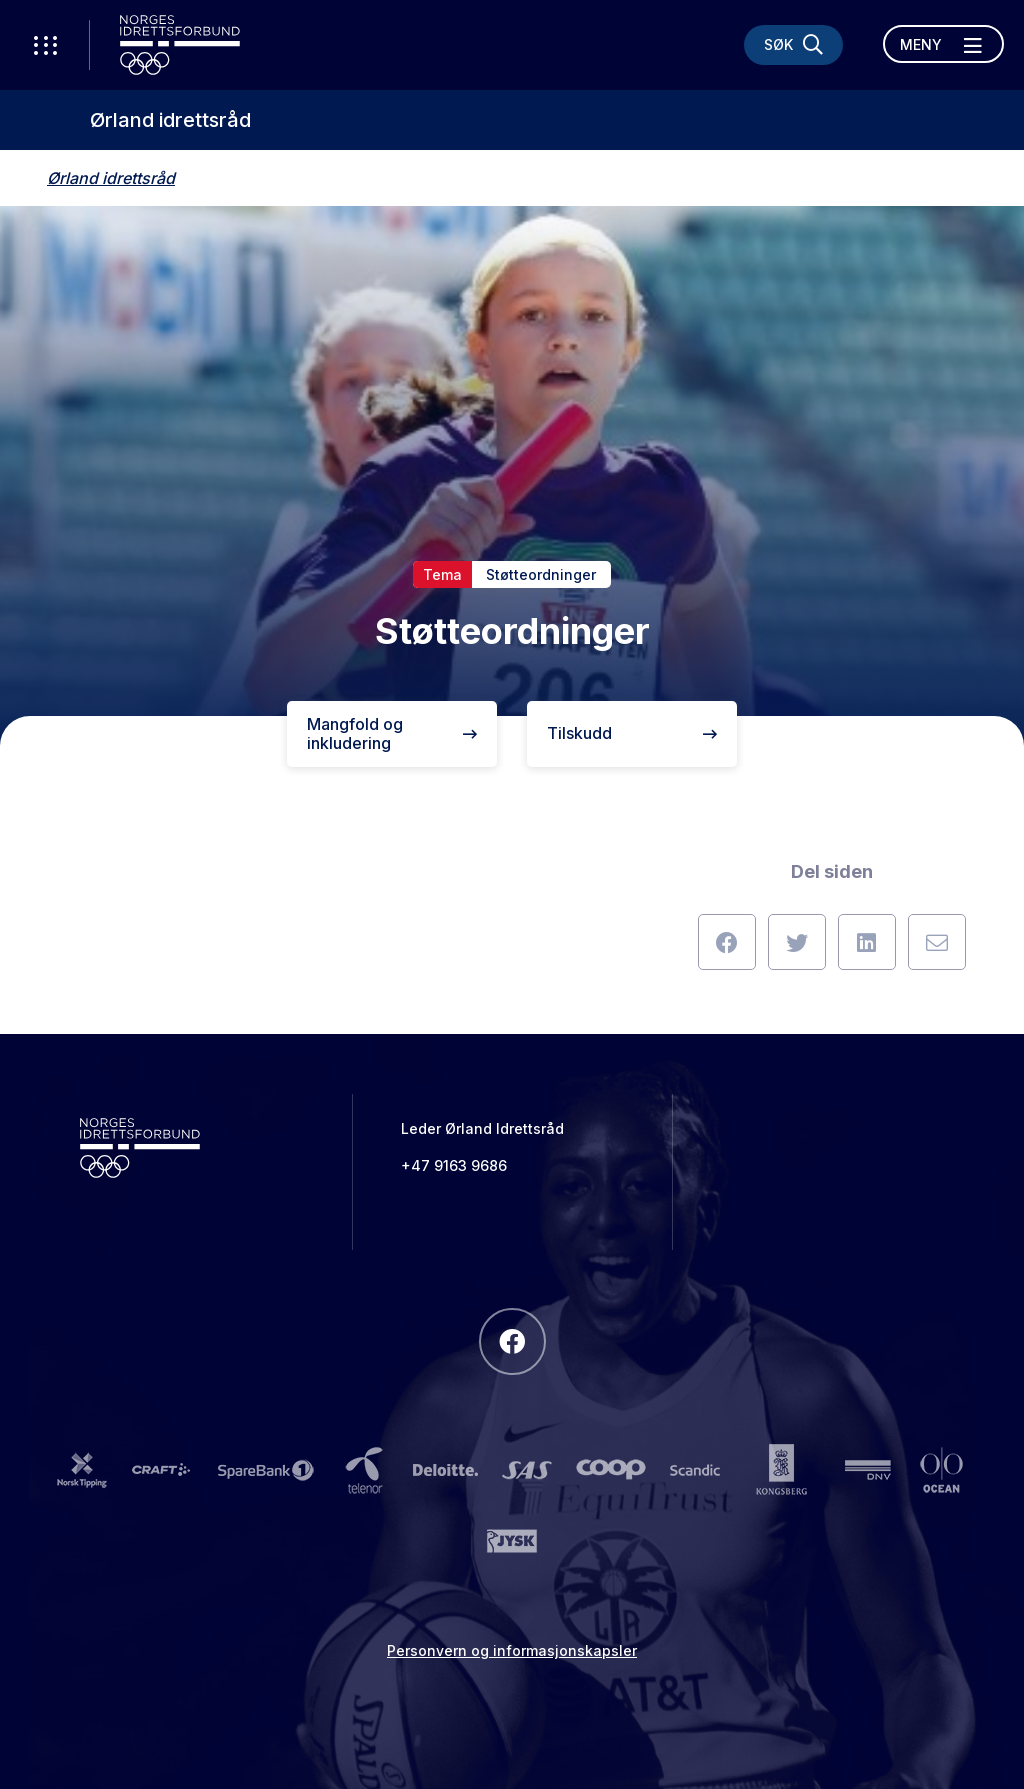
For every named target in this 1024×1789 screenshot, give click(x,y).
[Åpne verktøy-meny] (45, 45)
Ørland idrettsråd (170, 120)
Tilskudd (632, 733)
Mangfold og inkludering (392, 733)
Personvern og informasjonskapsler (512, 1650)
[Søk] (793, 45)
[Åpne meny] (943, 44)
